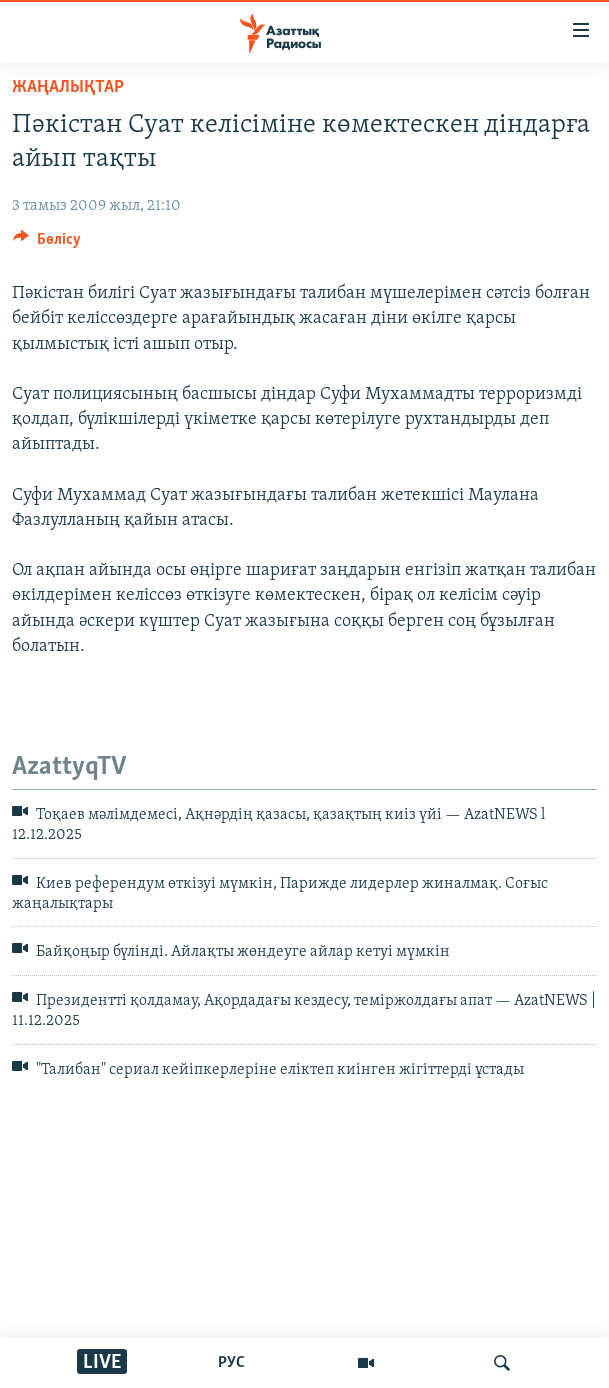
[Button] (47, 244)
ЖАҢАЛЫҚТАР (68, 87)
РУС (231, 1363)
